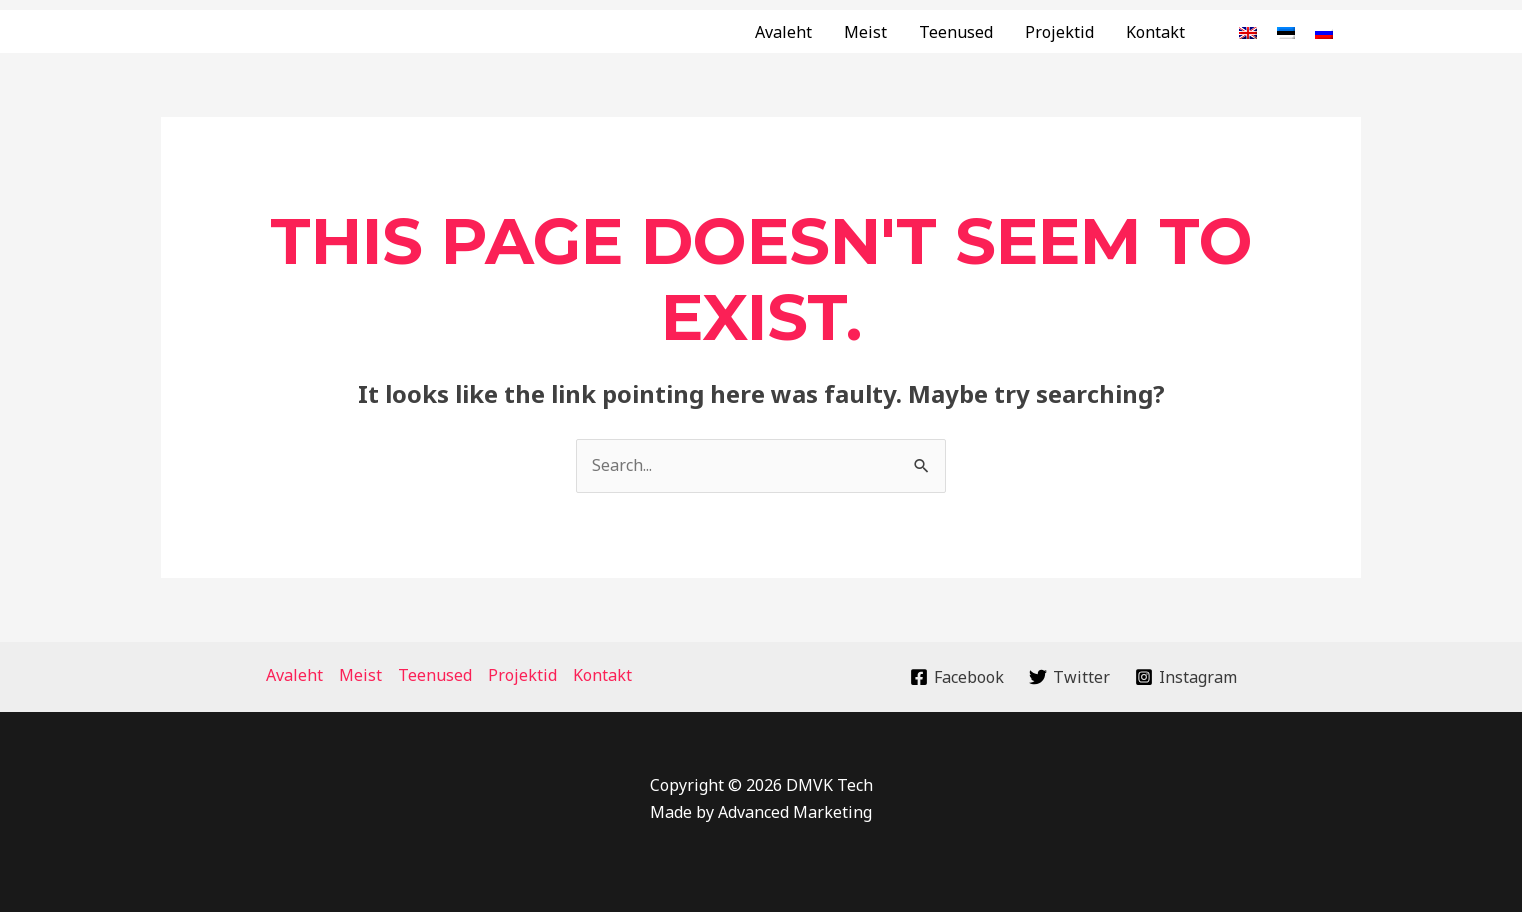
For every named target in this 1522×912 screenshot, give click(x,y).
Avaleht (783, 32)
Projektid (1059, 32)
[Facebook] (957, 677)
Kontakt (1155, 32)
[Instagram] (1185, 677)
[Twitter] (1070, 677)
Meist (865, 32)
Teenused (956, 32)
